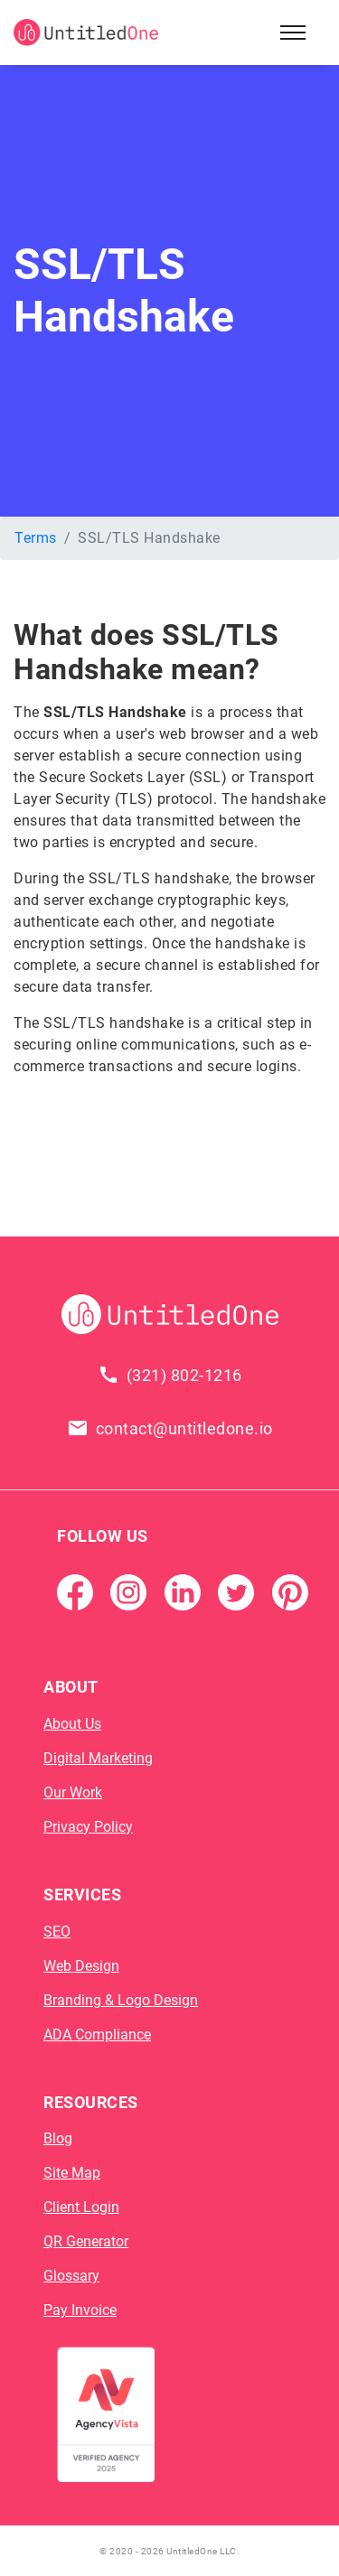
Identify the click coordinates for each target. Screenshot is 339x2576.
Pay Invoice (80, 2310)
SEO (57, 1931)
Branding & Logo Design (120, 2000)
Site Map (71, 2172)
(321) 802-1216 (184, 1375)
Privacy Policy (88, 1826)
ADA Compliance (97, 2034)
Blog (57, 2138)
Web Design (81, 1965)
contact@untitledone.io (184, 1428)
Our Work (72, 1792)
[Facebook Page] (75, 1592)
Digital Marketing (98, 1758)
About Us (72, 1723)
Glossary (71, 2275)
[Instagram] (128, 1592)
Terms (35, 537)
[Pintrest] (290, 1592)
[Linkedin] (183, 1592)
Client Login (81, 2207)
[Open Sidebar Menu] (293, 32)
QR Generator (85, 2241)
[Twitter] (236, 1592)
